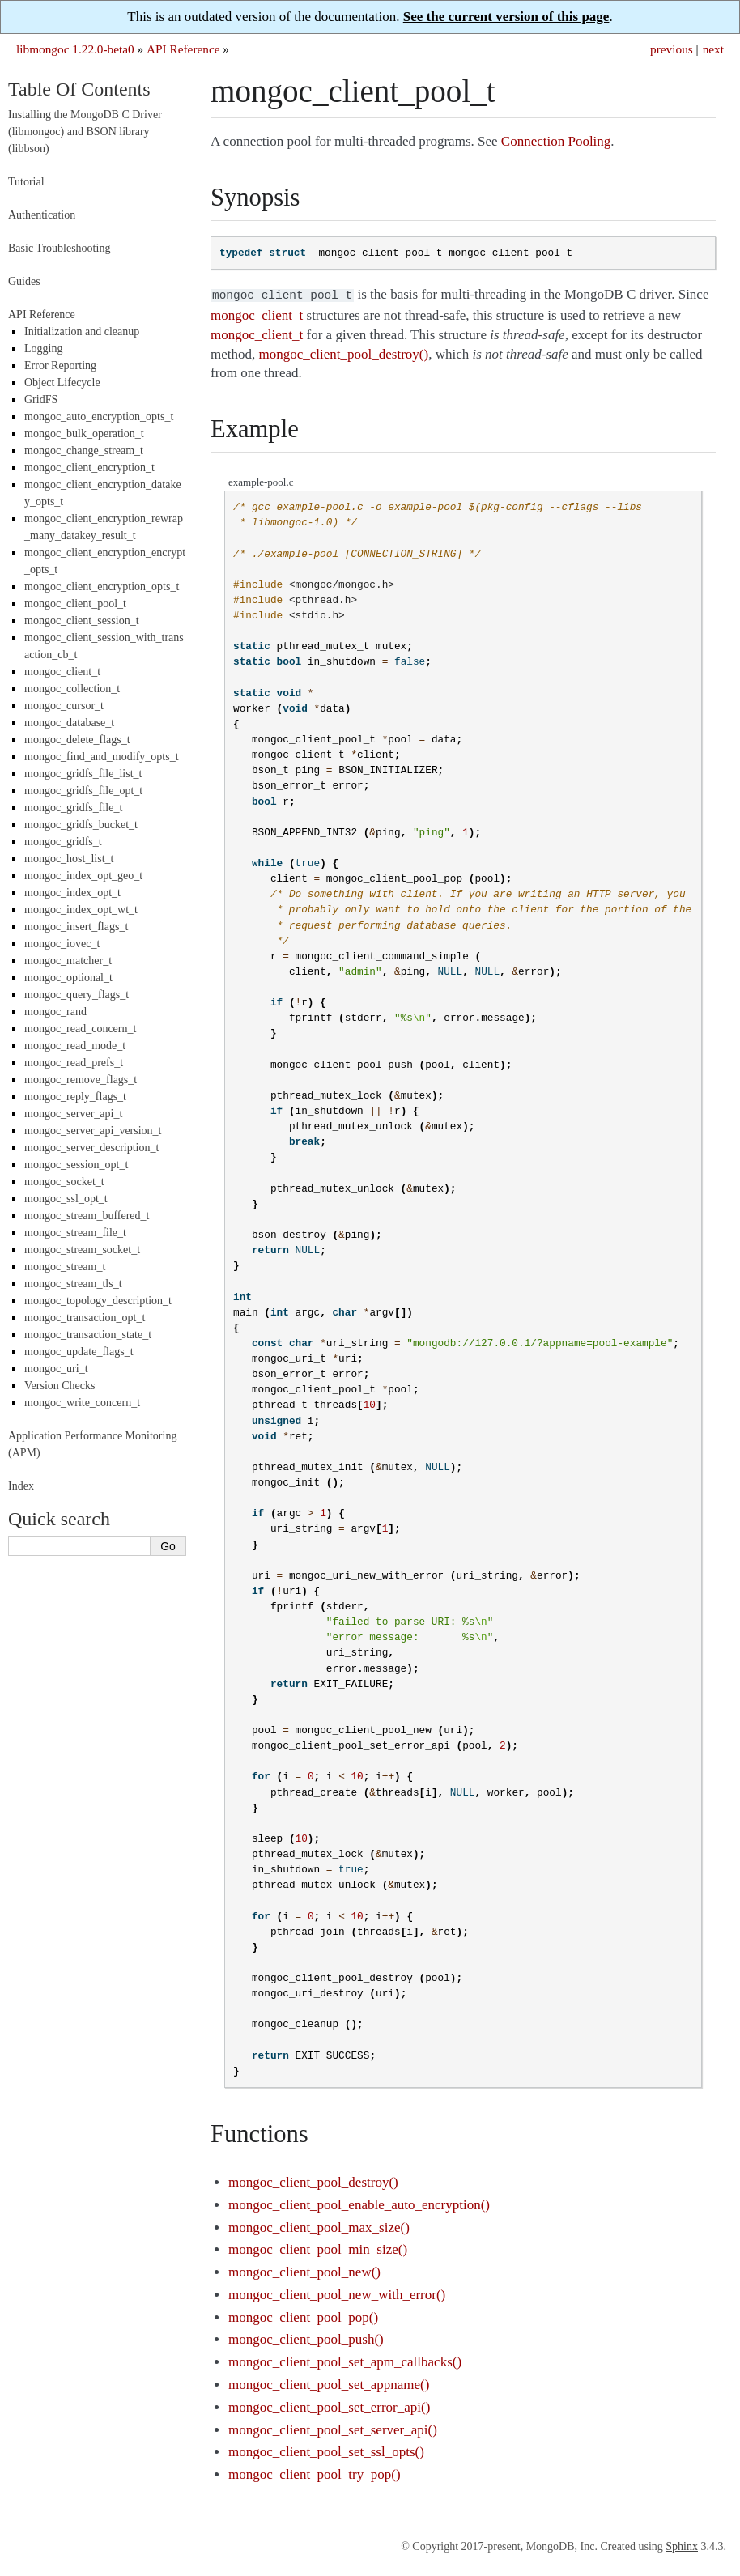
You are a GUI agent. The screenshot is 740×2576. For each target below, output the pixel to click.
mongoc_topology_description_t (98, 1300)
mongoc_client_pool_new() (304, 2270)
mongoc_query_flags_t (76, 994)
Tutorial (26, 182)
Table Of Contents (79, 89)
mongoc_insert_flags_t (76, 926)
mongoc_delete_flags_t (77, 739)
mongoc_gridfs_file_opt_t (83, 790)
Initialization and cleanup (81, 331)
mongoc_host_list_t (68, 858)
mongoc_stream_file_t (75, 1232)
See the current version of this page (506, 16)
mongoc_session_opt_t (76, 1164)
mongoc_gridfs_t (63, 841)
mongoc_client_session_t (81, 620)
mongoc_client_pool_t (75, 603)
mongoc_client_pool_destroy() (313, 2180)
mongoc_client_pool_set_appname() (328, 2383)
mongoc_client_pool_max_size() (319, 2226)
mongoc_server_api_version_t (93, 1130)
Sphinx (682, 2545)
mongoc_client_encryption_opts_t (101, 586)
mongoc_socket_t (64, 1181)
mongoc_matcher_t (68, 960)
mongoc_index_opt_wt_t (81, 909)
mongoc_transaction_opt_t (84, 1317)
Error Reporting (60, 365)
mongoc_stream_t (64, 1266)
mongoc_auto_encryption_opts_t (98, 416)
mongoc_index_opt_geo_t (83, 875)
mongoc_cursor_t (64, 705)
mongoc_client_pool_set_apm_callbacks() (344, 2360)
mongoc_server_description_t (91, 1147)
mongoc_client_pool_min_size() (317, 2247)
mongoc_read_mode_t (74, 1045)
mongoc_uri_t (56, 1368)
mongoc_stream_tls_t (73, 1283)
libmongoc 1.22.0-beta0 (75, 49)
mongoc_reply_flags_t (75, 1096)
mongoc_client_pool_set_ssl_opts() (326, 2450)
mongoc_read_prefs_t (73, 1062)
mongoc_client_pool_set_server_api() (332, 2428)
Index (21, 1486)
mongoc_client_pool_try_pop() (314, 2472)
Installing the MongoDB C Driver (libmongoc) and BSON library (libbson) (85, 131)
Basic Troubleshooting (59, 248)
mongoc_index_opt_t (72, 892)
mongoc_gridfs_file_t (73, 807)
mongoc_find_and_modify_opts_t (101, 756)
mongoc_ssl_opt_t (66, 1198)
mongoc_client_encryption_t (89, 467)
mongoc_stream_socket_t (82, 1249)
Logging (43, 348)
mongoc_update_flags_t (79, 1351)
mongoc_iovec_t (62, 943)
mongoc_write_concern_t (82, 1402)
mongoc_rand (55, 1011)
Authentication (41, 215)
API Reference (183, 49)
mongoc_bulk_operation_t (84, 433)
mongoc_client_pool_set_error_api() (329, 2405)
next (713, 49)
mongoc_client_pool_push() (306, 2337)
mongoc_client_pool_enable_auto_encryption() (359, 2203)
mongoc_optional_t (68, 977)
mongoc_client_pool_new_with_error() (336, 2293)
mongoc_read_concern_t (80, 1028)
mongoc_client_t (62, 671)
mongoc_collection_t (72, 688)
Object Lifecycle (62, 382)
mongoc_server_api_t (73, 1113)
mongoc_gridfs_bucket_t (81, 824)
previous (671, 49)
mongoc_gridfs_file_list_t (83, 773)
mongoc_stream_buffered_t (86, 1215)
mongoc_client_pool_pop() (303, 2315)
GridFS (40, 399)
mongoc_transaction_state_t (87, 1334)
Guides (24, 281)
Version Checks (60, 1385)
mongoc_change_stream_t (83, 450)
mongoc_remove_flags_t (80, 1079)
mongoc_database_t (69, 722)
